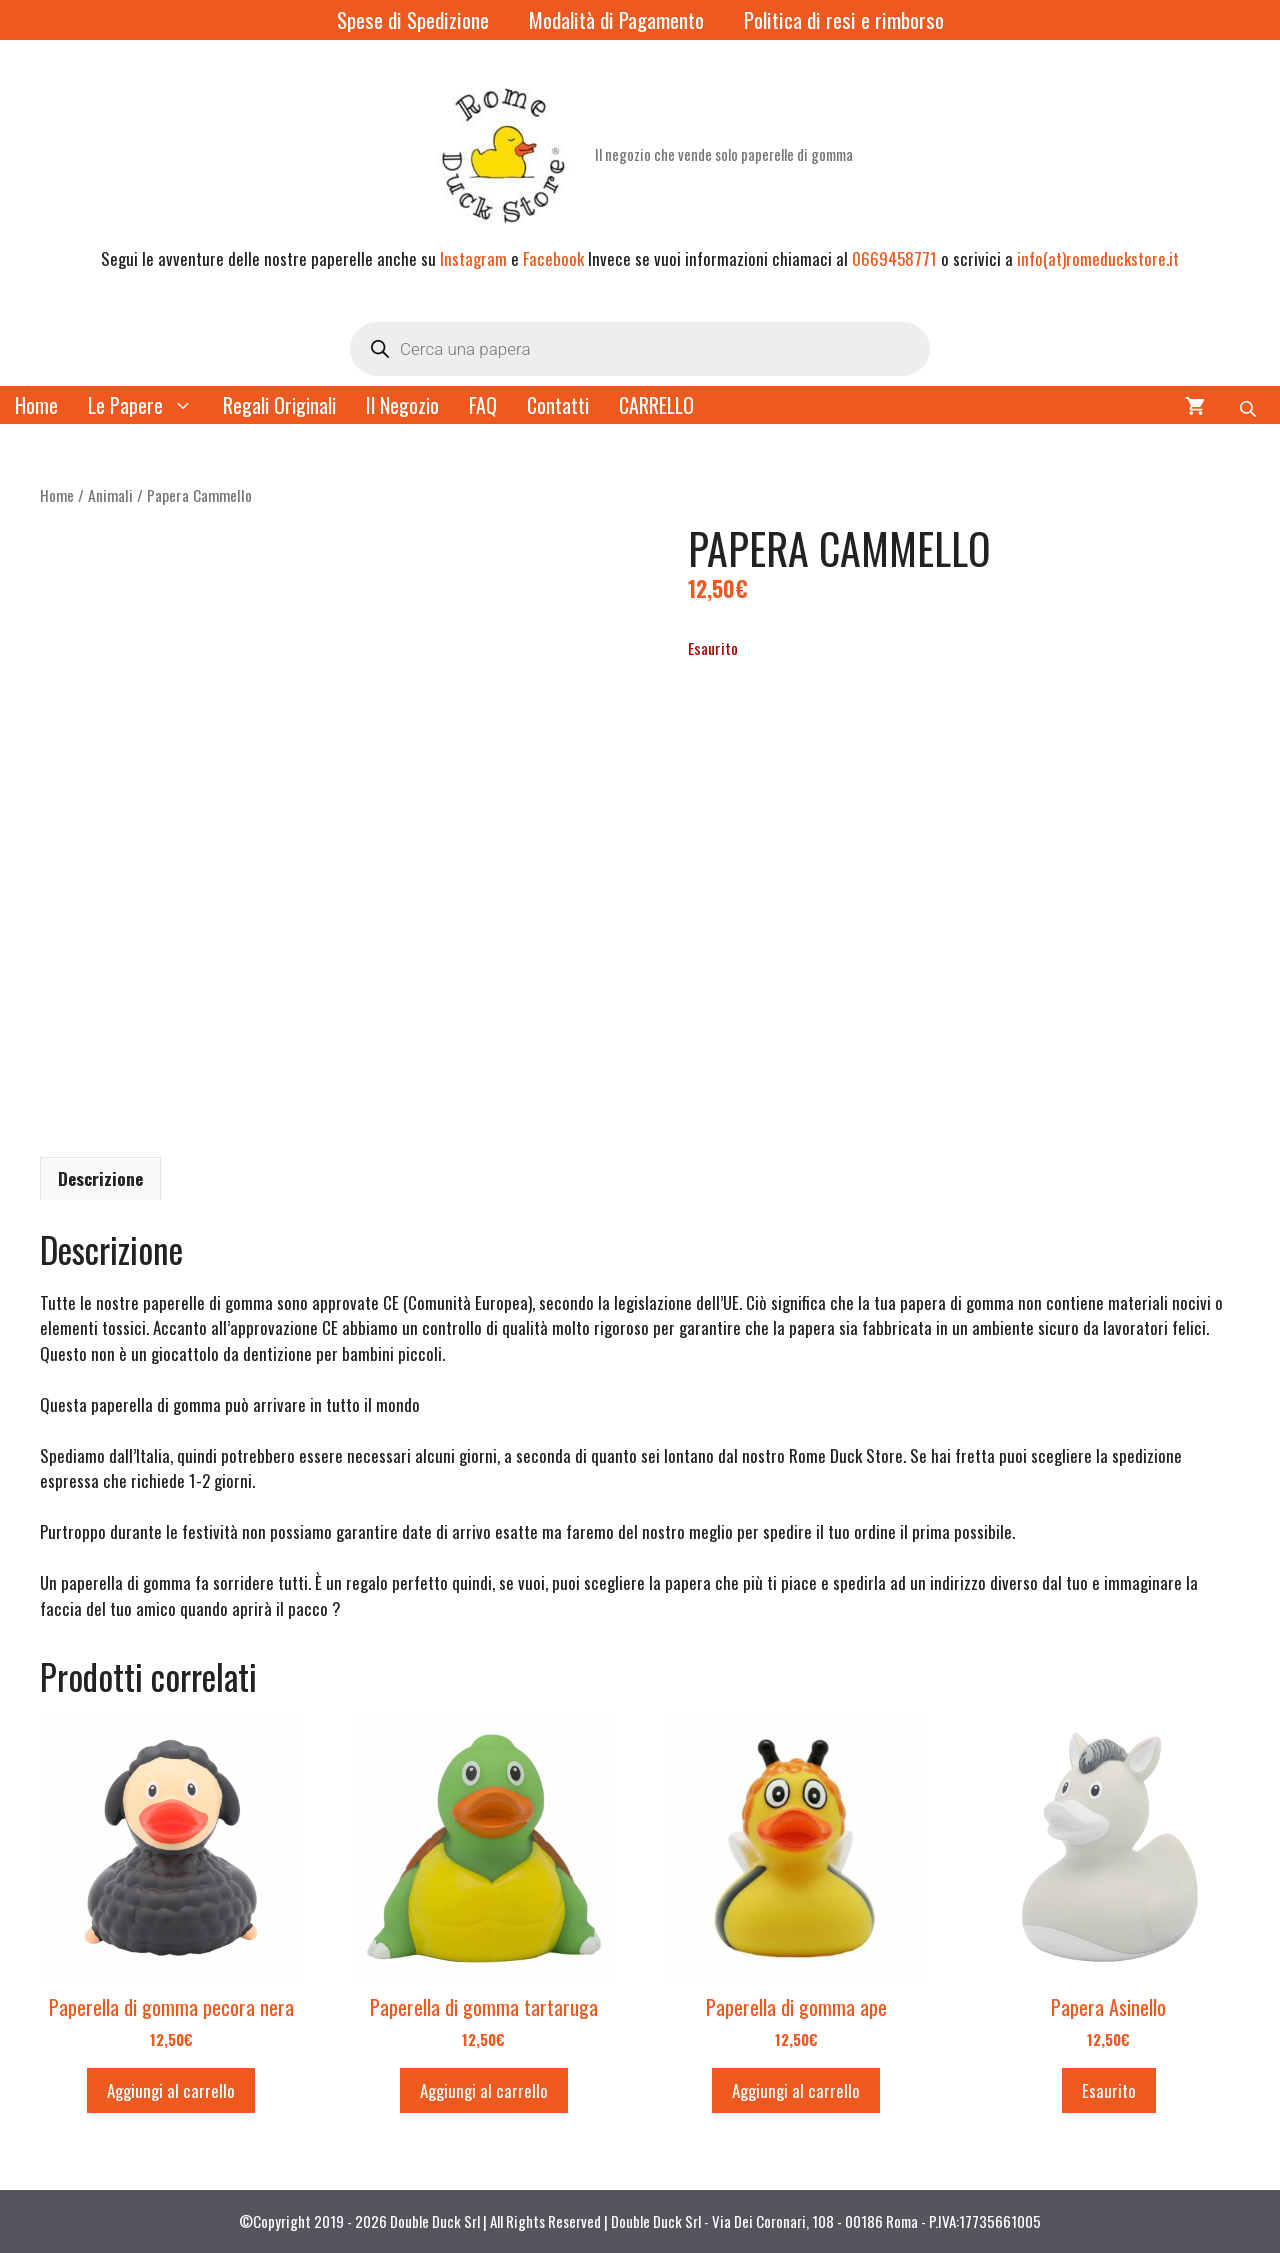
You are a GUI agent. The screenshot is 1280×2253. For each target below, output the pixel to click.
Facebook (553, 258)
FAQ (483, 405)
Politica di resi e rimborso (844, 19)
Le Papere (148, 405)
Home (36, 405)
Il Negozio (402, 405)
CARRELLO (656, 405)
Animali (110, 495)
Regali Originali (279, 405)
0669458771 (894, 258)
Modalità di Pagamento (616, 19)
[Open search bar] (1250, 405)
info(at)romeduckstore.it (1098, 258)
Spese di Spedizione (413, 19)
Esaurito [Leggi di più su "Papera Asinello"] (1109, 2090)
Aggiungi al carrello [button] (171, 2090)
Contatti (558, 405)
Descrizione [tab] (100, 1178)
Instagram (473, 258)
